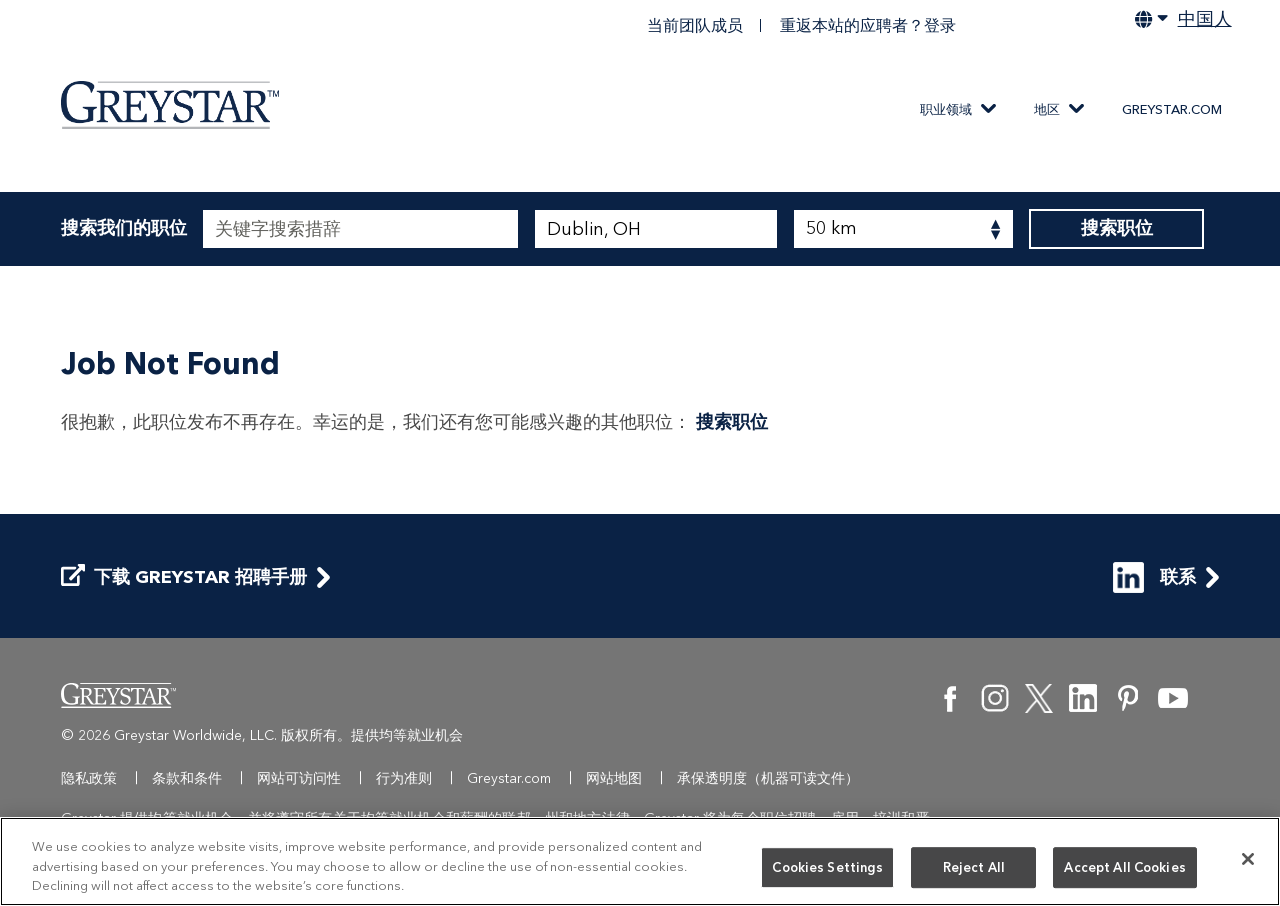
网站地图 (614, 778)
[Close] (1248, 863)
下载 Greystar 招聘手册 (184, 577)
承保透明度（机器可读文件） (768, 778)
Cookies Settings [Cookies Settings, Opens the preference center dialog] (827, 871)
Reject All (974, 871)
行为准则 (404, 778)
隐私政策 (89, 778)
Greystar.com (1172, 109)
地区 (1047, 109)
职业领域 (946, 109)
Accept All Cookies (1124, 871)
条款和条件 (187, 778)
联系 (1154, 577)
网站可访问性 (299, 778)
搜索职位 (1116, 229)
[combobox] (656, 229)
